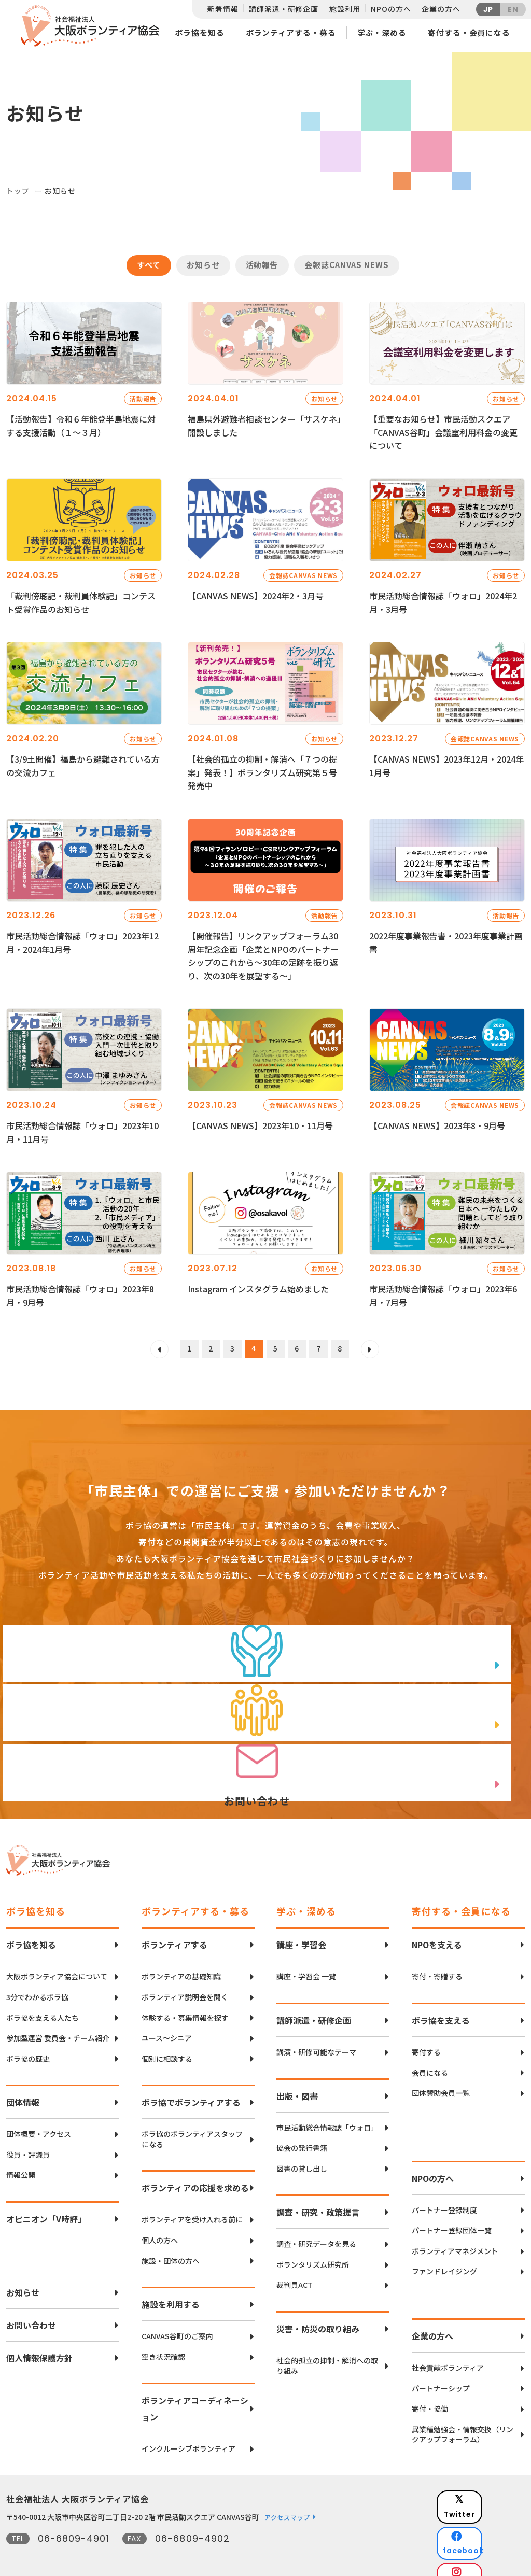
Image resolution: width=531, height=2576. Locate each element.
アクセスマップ (287, 2497)
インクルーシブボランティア (188, 2428)
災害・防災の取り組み (317, 2308)
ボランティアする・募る (291, 32)
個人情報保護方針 (39, 2337)
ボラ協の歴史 (28, 2038)
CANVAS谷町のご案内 (177, 2316)
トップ (18, 191)
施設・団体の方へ (171, 2240)
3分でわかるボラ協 (37, 1977)
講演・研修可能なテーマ (316, 2032)
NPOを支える (437, 1924)
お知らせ (203, 264)
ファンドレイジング (444, 2251)
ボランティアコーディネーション (195, 2388)
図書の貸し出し (301, 2148)
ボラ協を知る (199, 32)
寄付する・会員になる (469, 32)
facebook (489, 2506)
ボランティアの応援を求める (195, 2167)
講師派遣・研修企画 (283, 9)
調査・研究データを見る (316, 2224)
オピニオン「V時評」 (46, 2198)
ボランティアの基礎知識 (181, 1956)
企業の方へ (441, 9)
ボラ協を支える (441, 2000)
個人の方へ (160, 2220)
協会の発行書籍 (301, 2128)
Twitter (488, 2480)
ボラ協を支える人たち (42, 1997)
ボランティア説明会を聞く (185, 1977)
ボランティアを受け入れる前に (192, 2199)
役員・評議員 (28, 2134)
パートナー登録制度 (444, 2189)
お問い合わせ (31, 2305)
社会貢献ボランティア (448, 2348)
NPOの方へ (391, 9)
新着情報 (222, 9)
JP (488, 9)
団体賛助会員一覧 (441, 2073)
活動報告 (262, 264)
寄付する (426, 2032)
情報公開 (20, 2155)
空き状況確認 (163, 2336)
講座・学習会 (301, 1924)
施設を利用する (171, 2284)
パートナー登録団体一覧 (452, 2210)
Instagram (488, 2532)
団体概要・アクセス (38, 2114)
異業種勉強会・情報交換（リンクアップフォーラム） (462, 2414)
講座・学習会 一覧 (306, 1956)
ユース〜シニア (167, 2018)
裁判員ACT (294, 2265)
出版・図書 (297, 2075)
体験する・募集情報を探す (185, 1997)
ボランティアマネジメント (455, 2230)
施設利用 (344, 9)
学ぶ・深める (382, 32)
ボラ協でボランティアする (191, 2082)
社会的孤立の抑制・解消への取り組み (327, 2345)
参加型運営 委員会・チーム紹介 (57, 2018)
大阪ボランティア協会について (56, 1956)
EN (513, 9)
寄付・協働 (430, 2389)
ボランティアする (174, 1924)
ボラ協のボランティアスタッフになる (192, 2119)
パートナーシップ (441, 2368)
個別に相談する (167, 2038)
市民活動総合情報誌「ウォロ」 (327, 2107)
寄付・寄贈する (437, 1956)
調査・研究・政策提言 (317, 2192)
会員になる (430, 2052)
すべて (149, 264)
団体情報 (22, 2082)
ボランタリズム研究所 (312, 2244)
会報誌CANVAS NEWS (346, 264)
